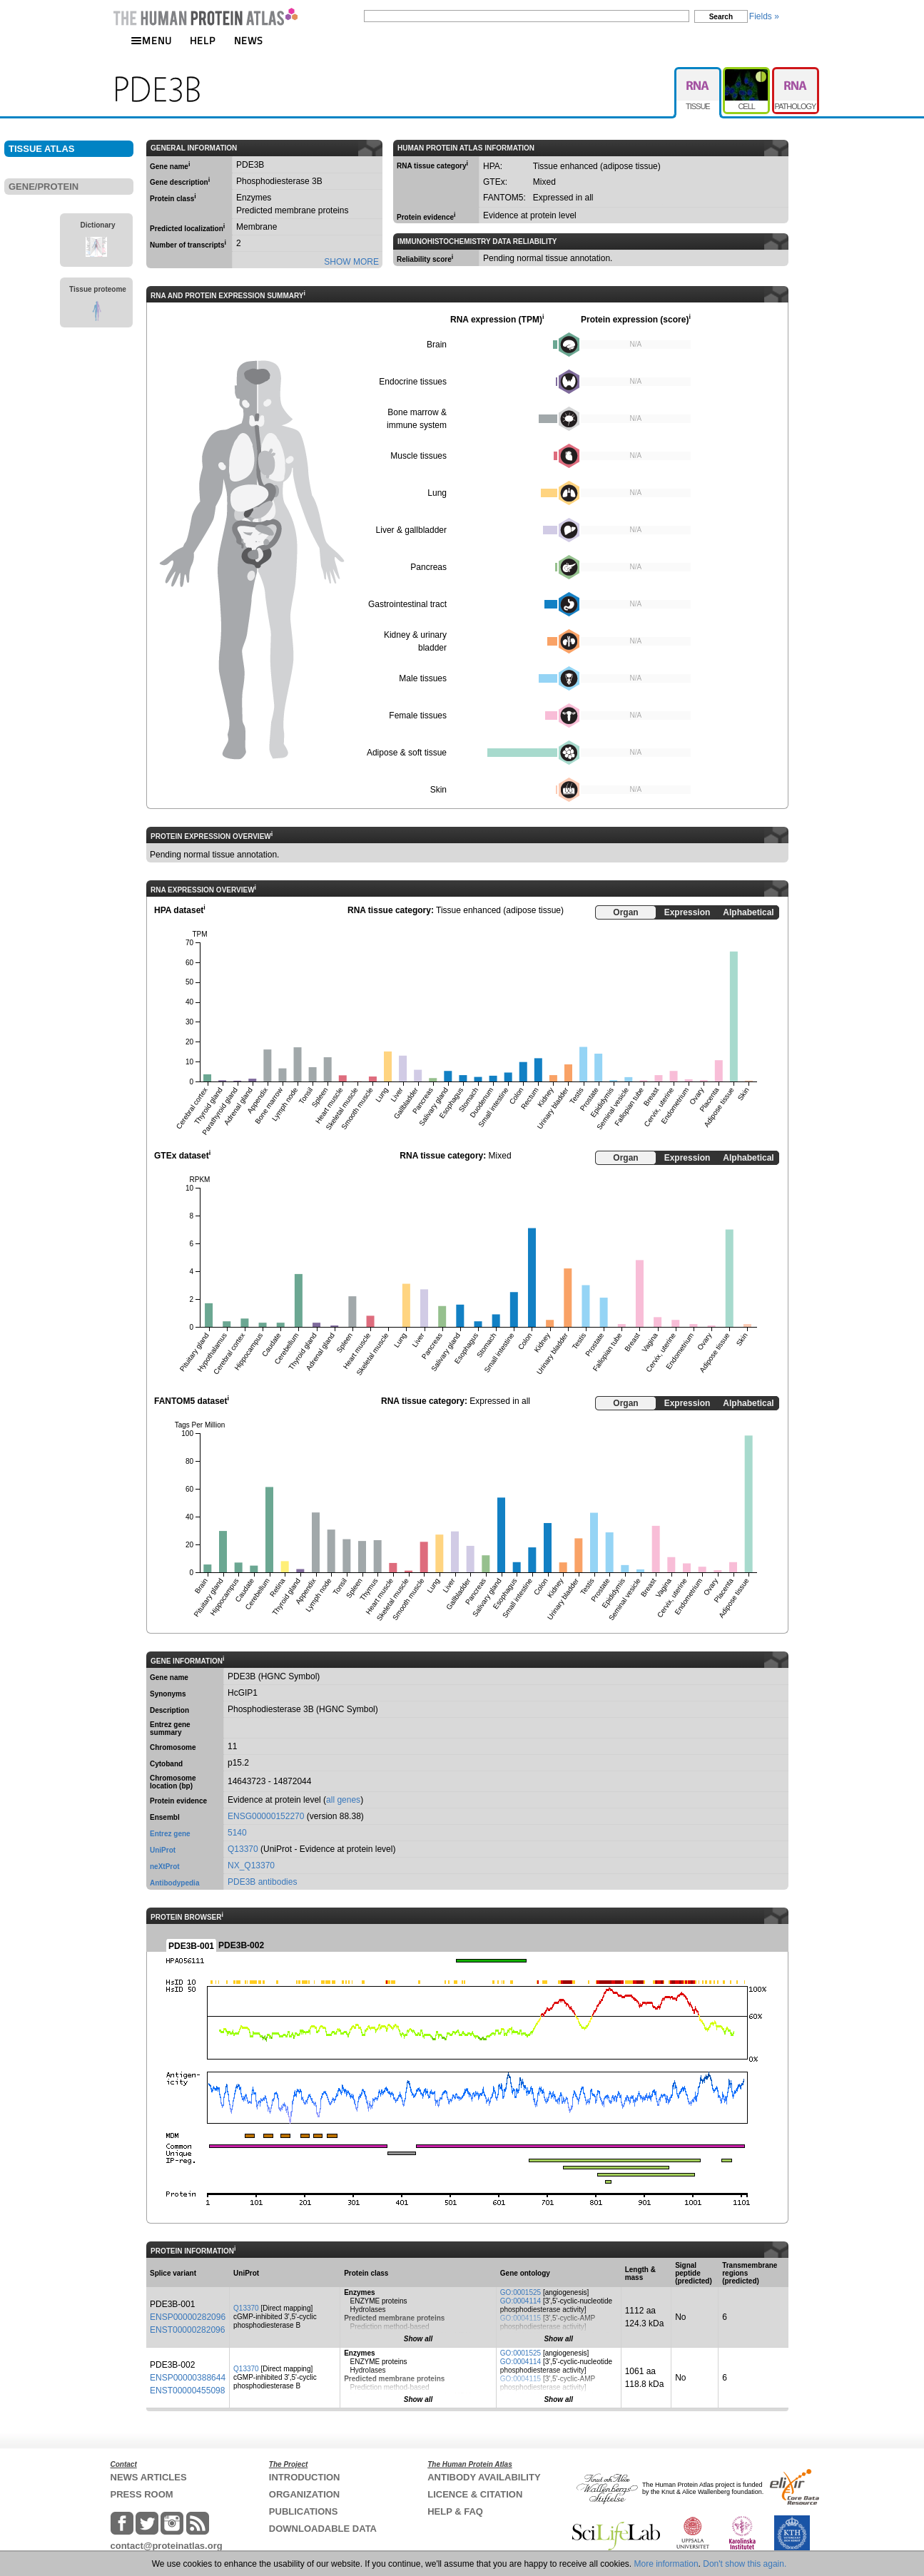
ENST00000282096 (187, 2330)
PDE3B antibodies (262, 1882)
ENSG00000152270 (266, 1816)
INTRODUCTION (304, 2477)
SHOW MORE (351, 262)
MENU (151, 40)
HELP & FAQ (455, 2511)
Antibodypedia (174, 1883)
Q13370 (243, 1849)
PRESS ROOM (142, 2494)
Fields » (764, 16)
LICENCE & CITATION (474, 2494)
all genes (343, 1800)
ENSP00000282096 (187, 2317)
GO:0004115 (520, 2318)
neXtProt (165, 1866)
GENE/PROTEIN (43, 186)
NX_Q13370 (251, 1865)
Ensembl (165, 1817)
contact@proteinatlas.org (167, 2545)
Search (721, 17)
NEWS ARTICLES (149, 2477)
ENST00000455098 (187, 2391)
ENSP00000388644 (187, 2378)
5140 (237, 1833)
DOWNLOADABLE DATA (323, 2528)
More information (666, 2564)
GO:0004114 (520, 2301)
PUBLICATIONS (303, 2511)
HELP (202, 40)
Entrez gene (170, 1834)
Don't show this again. (744, 2564)
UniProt (163, 1850)
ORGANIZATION (304, 2494)
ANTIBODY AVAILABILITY (483, 2477)
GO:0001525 (520, 2292)
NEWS (248, 40)
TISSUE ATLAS (41, 148)
